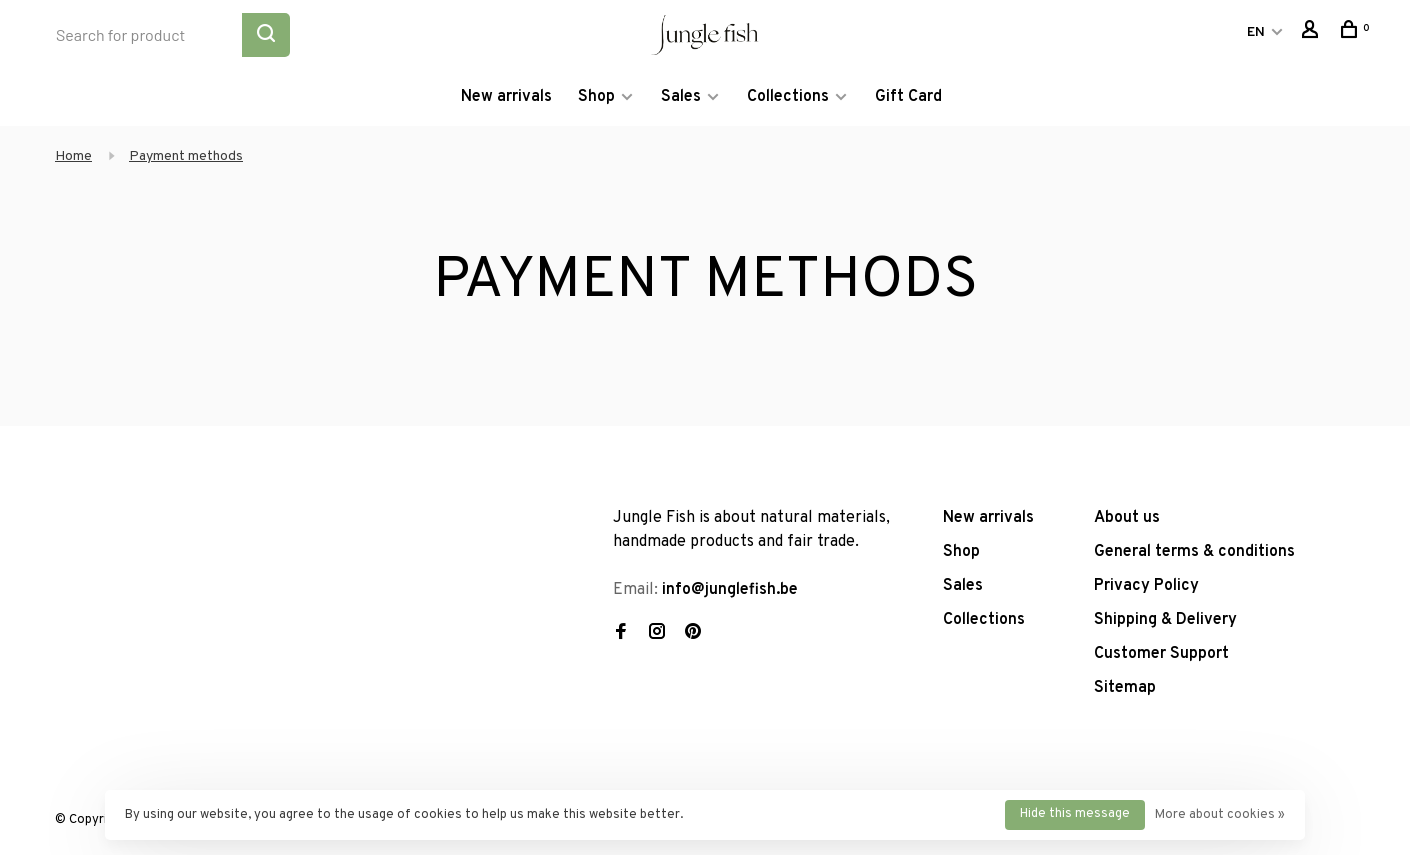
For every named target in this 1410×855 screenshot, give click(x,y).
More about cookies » (1220, 815)
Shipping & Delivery (1165, 620)
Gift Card (908, 97)
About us (1127, 518)
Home (73, 156)
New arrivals (506, 97)
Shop (596, 97)
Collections (788, 97)
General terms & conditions (1194, 552)
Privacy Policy (1146, 586)
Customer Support (1161, 654)
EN (1256, 32)
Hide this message (1075, 814)
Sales (681, 97)
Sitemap (1125, 688)
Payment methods (186, 156)
